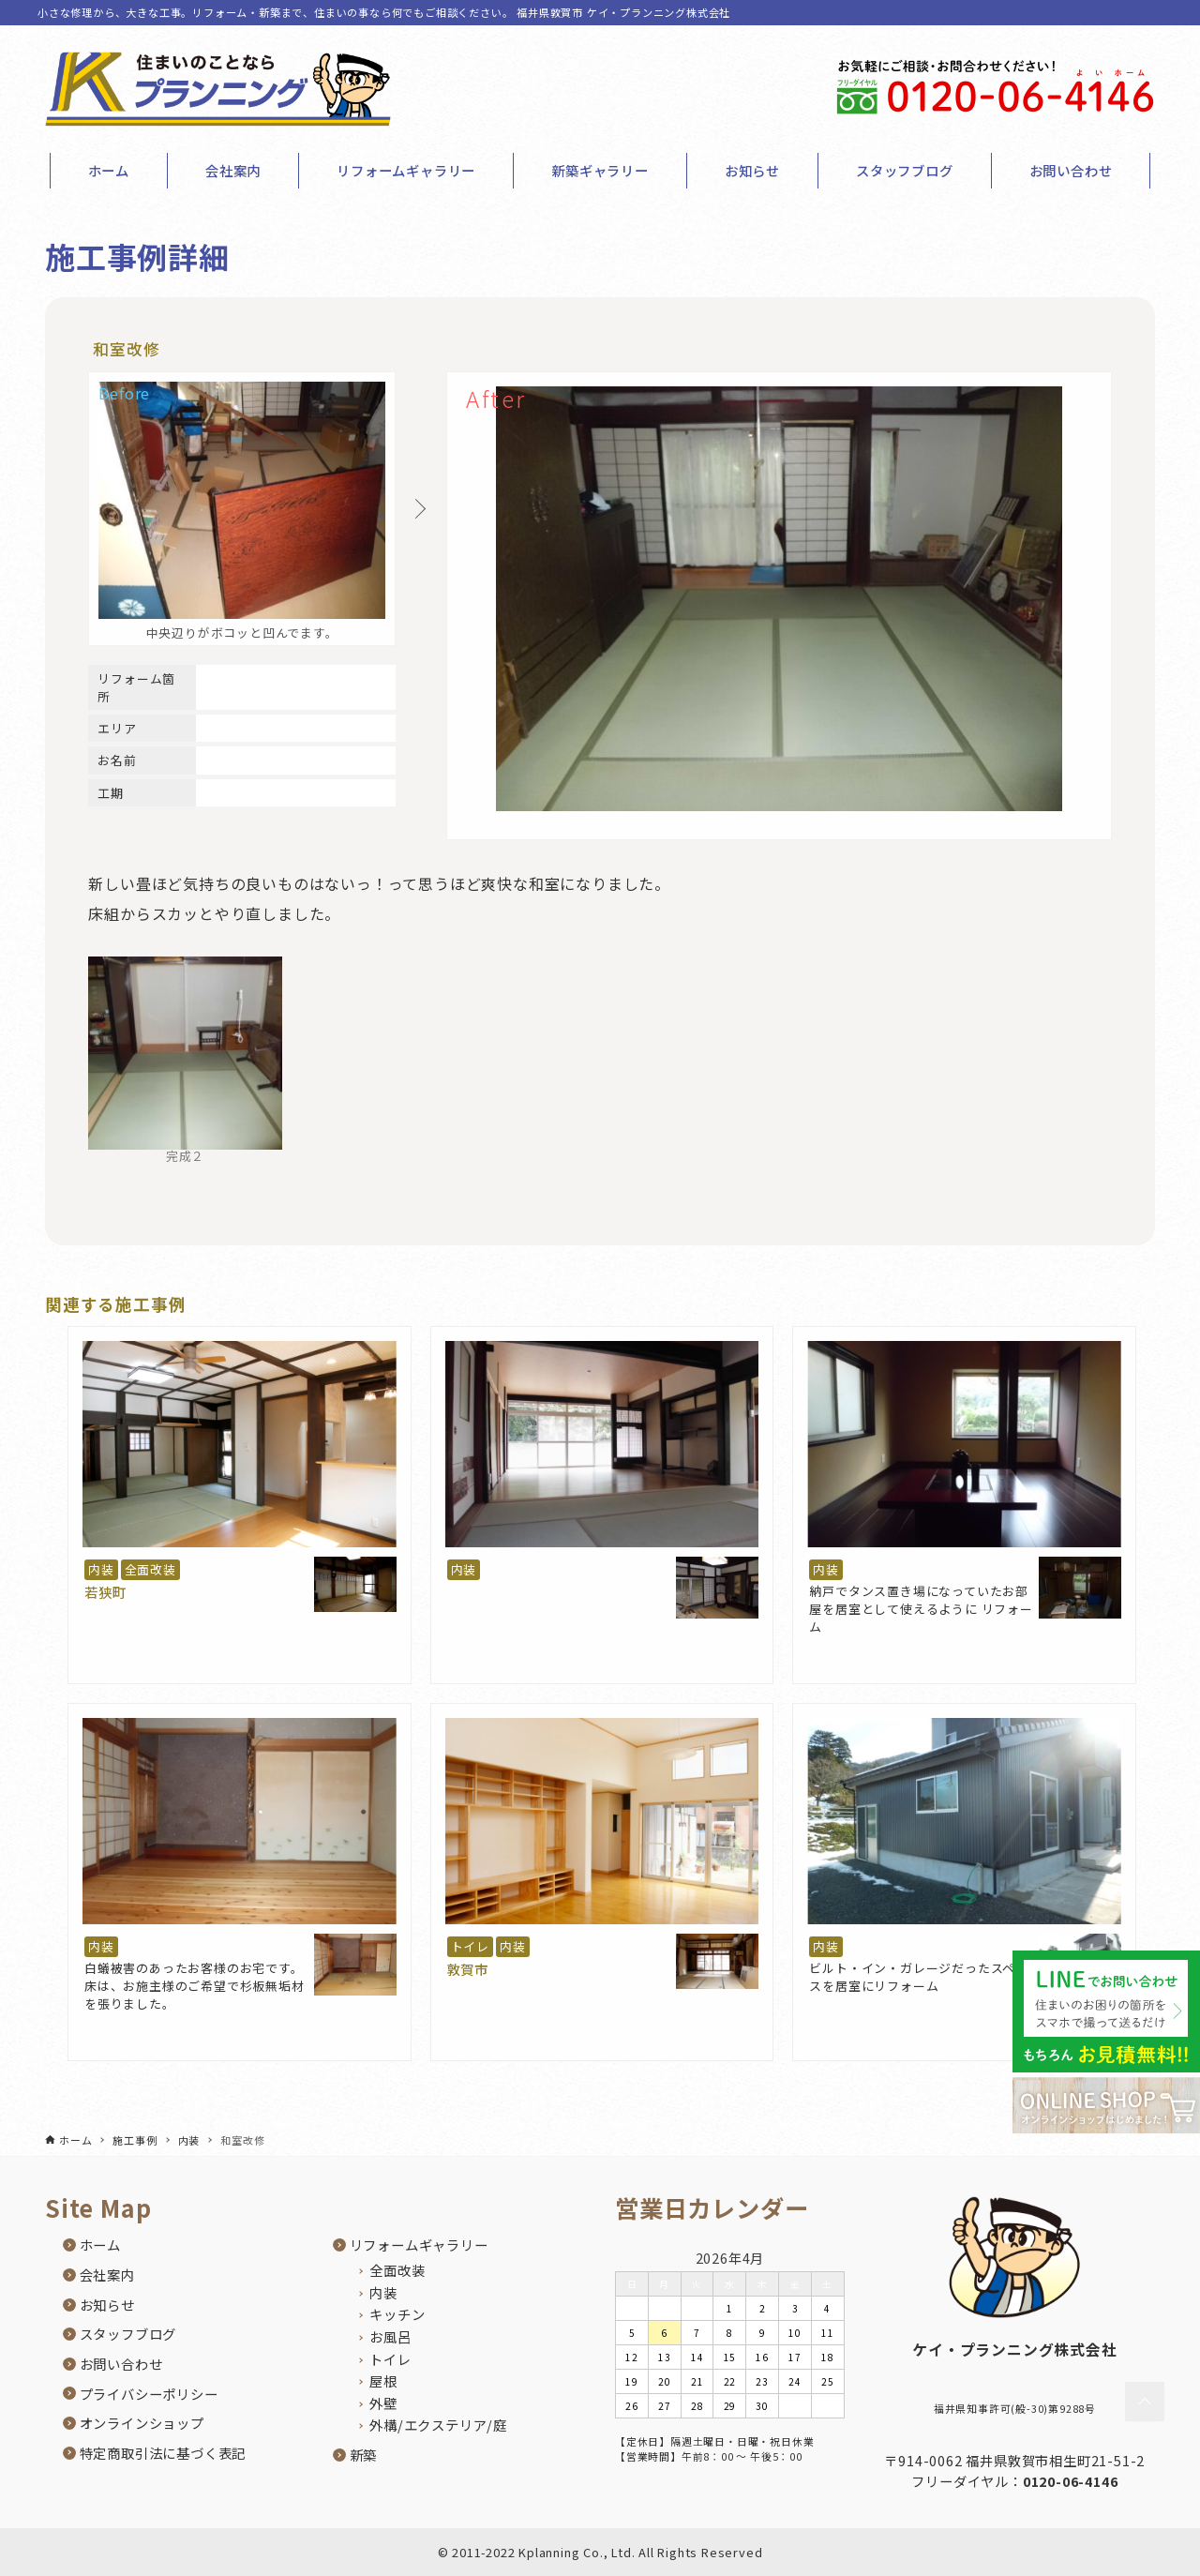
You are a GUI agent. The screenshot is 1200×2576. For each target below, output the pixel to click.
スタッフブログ (128, 2333)
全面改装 (150, 1569)
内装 (101, 1569)
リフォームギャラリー (419, 2244)
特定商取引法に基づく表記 (163, 2453)
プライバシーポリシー (149, 2393)
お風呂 (390, 2336)
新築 (364, 2454)
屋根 (383, 2380)
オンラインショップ (142, 2423)
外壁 (383, 2403)
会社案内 (107, 2274)
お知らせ (107, 2304)
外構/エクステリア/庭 (438, 2424)
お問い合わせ (121, 2363)
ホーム (100, 2244)
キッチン (397, 2314)
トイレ (470, 1946)
